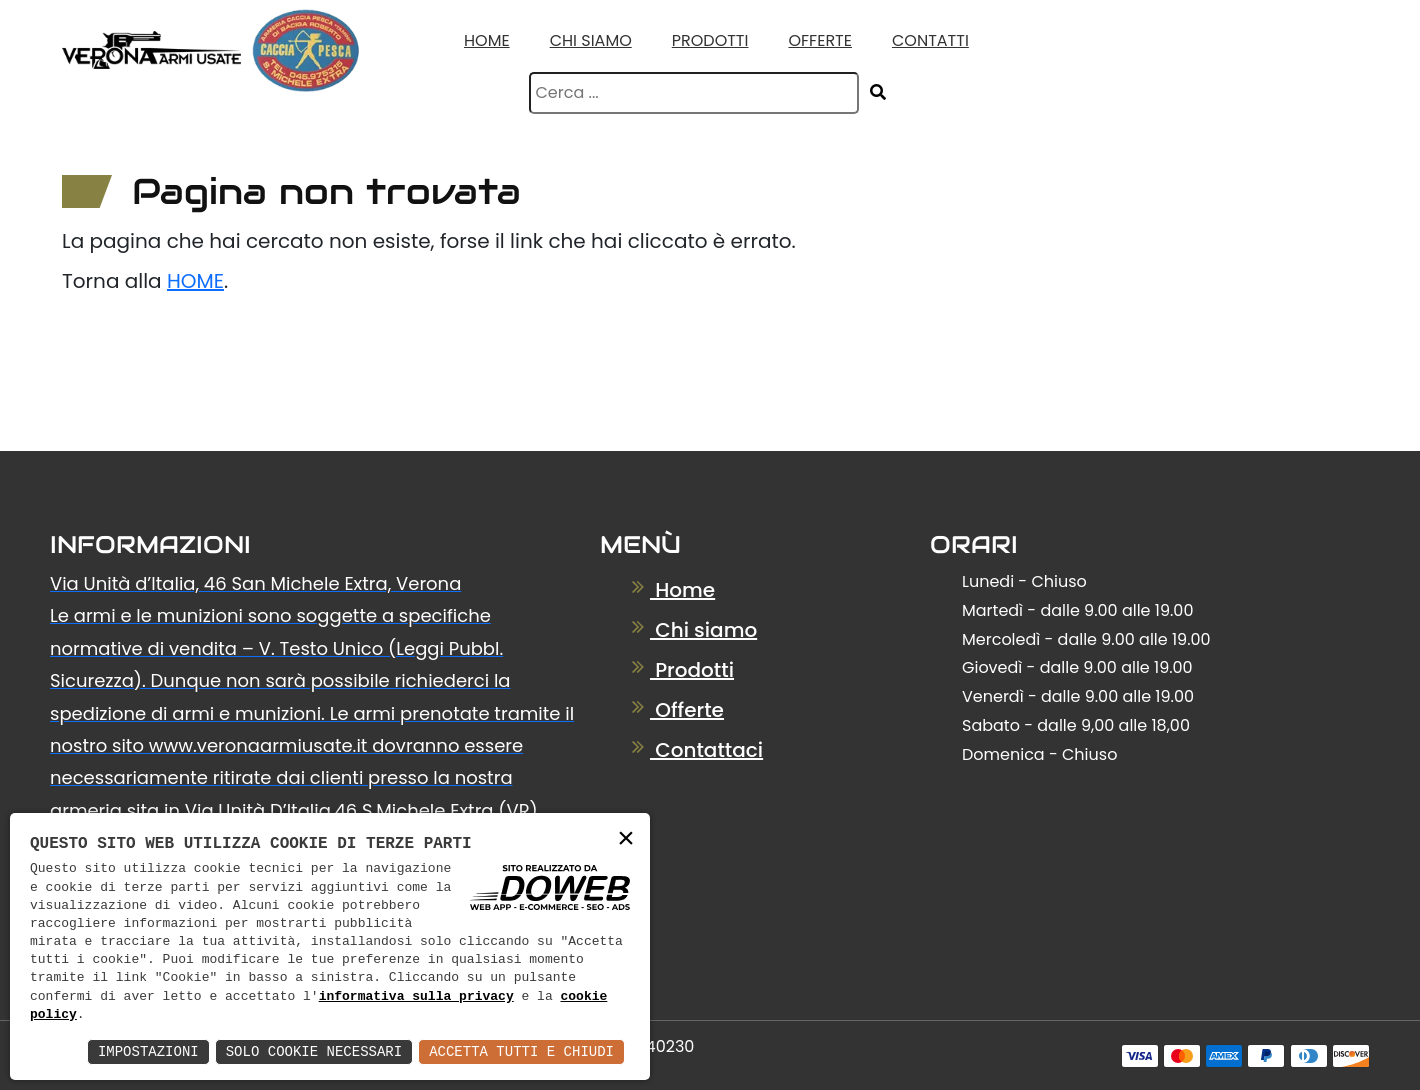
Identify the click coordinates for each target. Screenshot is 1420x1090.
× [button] (626, 839)
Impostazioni (148, 1051)
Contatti (930, 40)
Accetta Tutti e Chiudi (521, 1051)
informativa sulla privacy (416, 997)
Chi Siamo (591, 40)
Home (487, 40)
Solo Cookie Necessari (314, 1051)
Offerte (820, 40)
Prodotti (710, 40)
